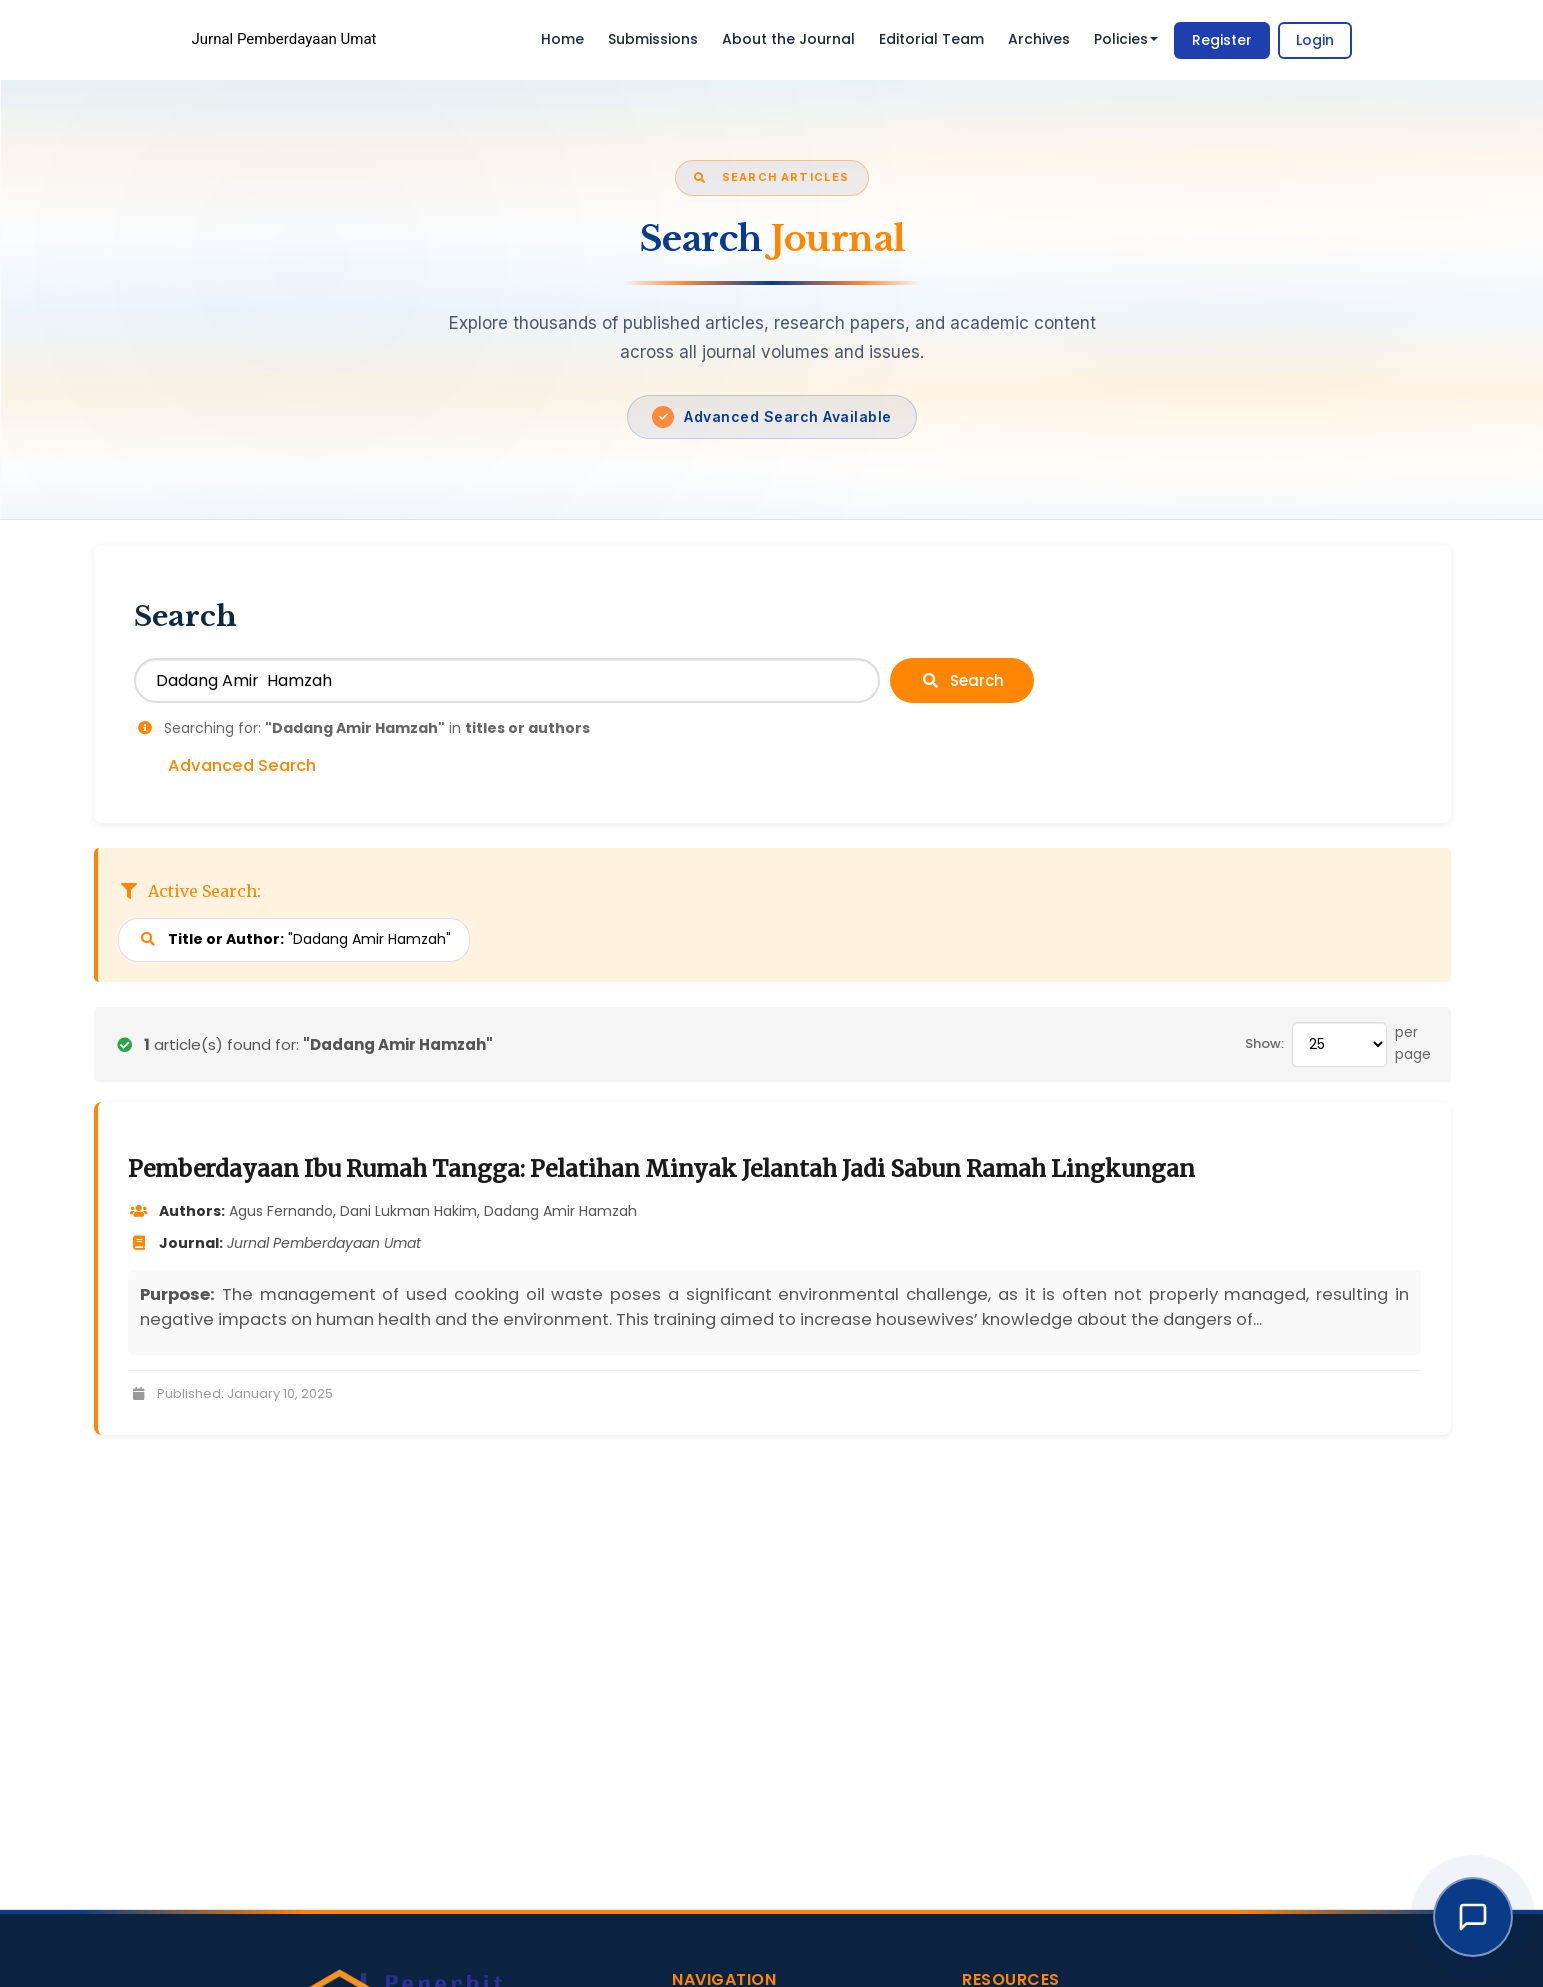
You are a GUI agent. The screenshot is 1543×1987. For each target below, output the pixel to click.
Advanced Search (242, 766)
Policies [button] (1126, 39)
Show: (1264, 1043)
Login (1315, 40)
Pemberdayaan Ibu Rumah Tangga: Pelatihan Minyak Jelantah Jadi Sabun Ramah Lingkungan (661, 1168)
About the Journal (788, 39)
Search (962, 680)
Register (1222, 40)
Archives (1039, 39)
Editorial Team (931, 39)
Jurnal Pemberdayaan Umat (284, 39)
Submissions (653, 39)
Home (562, 39)
